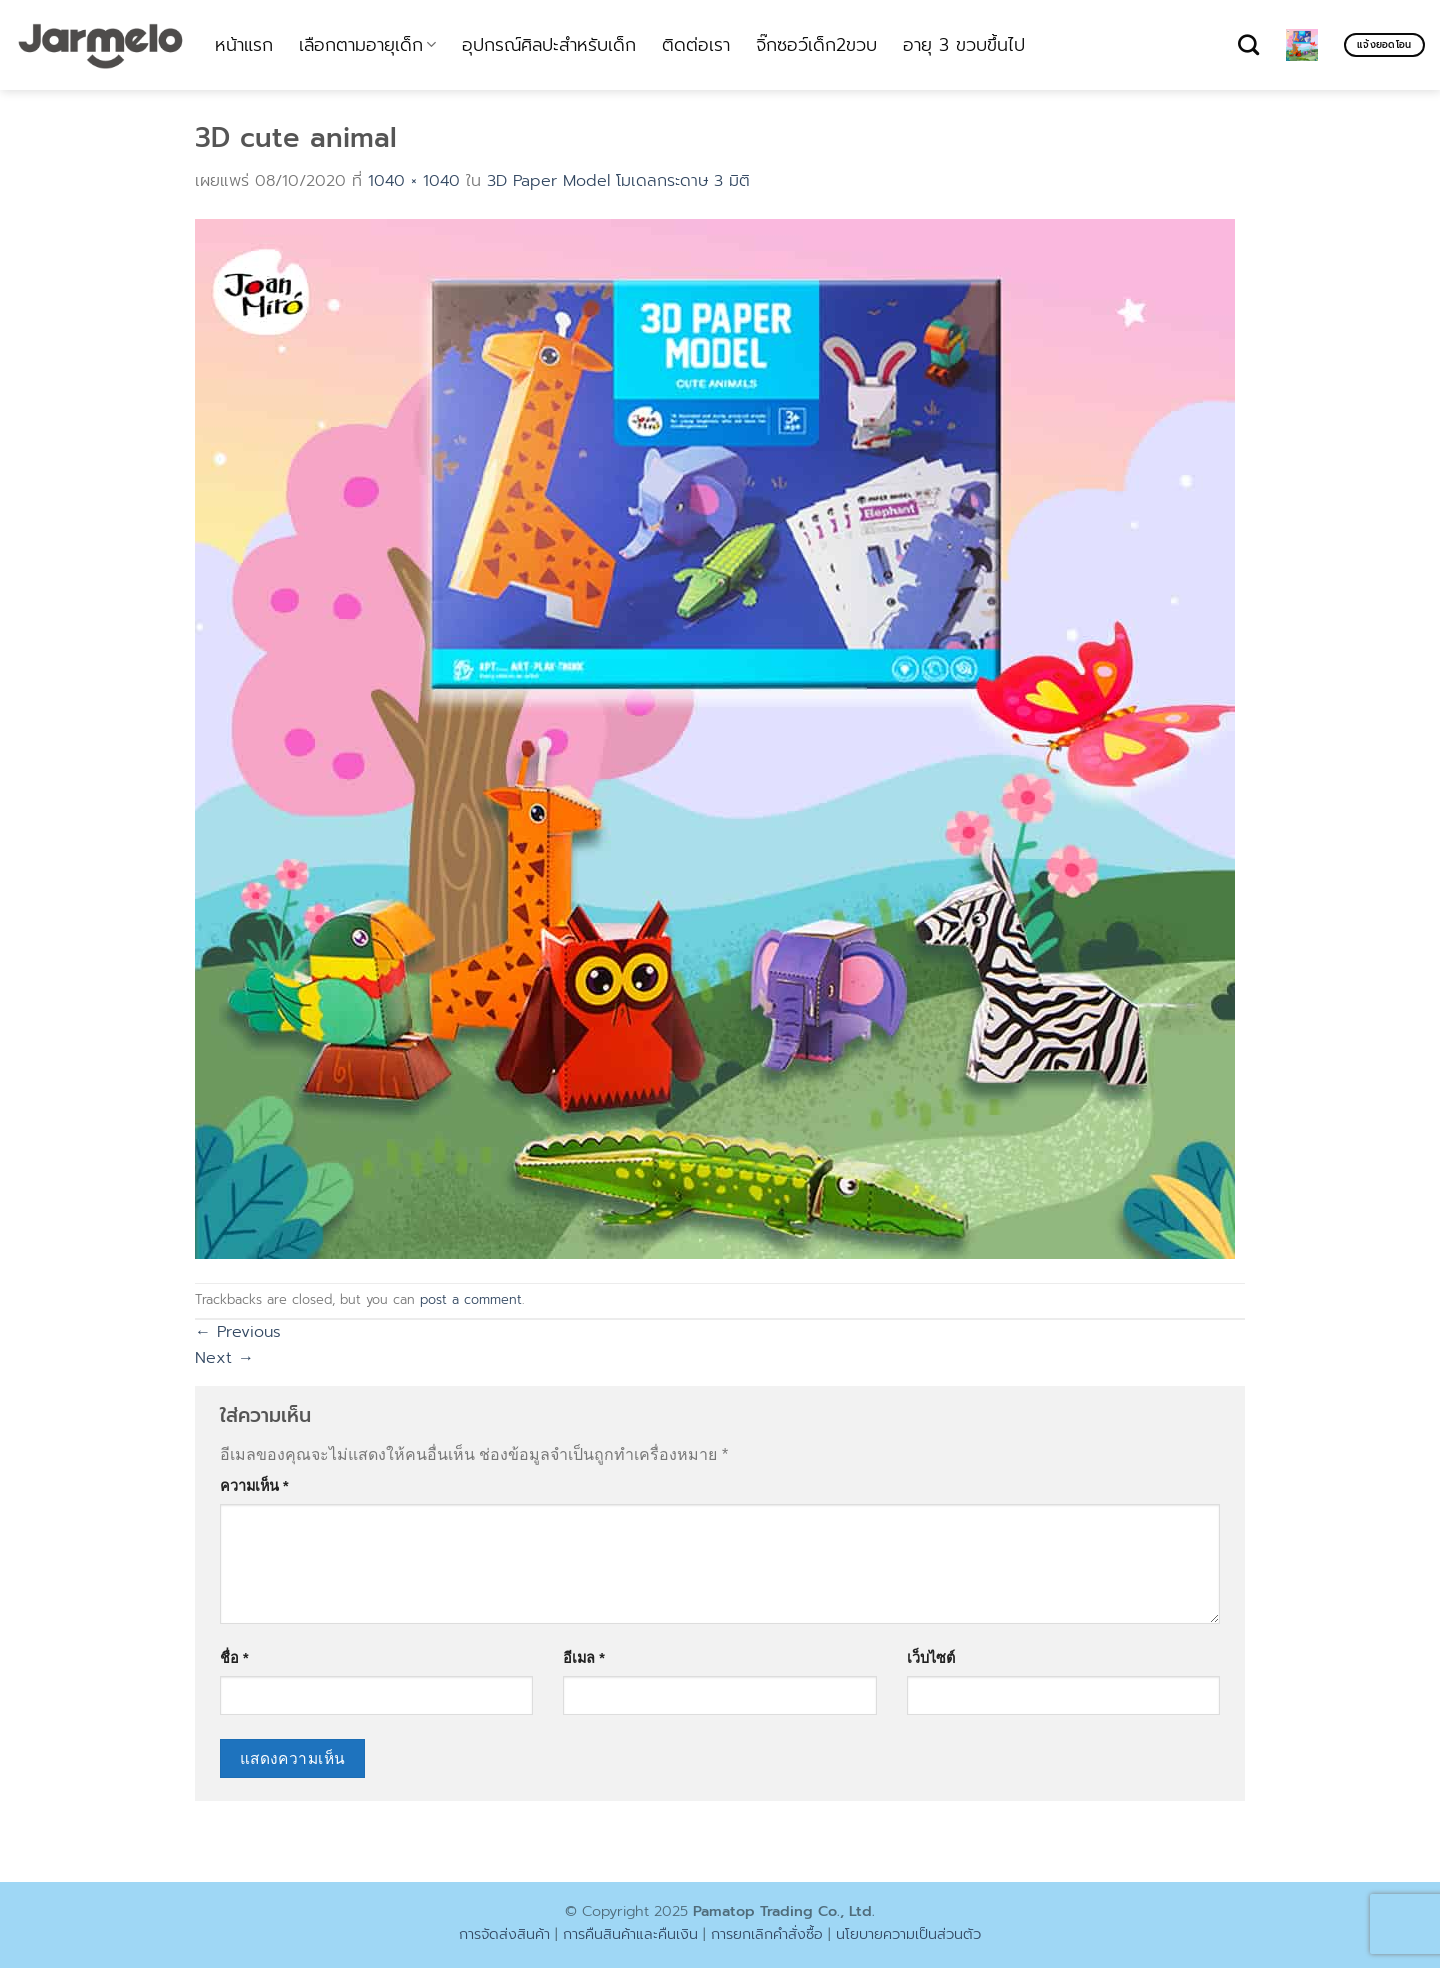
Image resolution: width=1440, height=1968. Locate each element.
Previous (238, 1332)
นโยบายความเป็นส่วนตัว (908, 1934)
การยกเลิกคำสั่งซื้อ (767, 1934)
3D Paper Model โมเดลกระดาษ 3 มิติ (618, 181)
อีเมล (584, 1658)
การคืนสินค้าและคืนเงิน (630, 1934)
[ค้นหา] (1248, 44)
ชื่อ (234, 1658)
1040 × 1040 (414, 181)
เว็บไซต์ (931, 1658)
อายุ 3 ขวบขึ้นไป (964, 45)
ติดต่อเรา (696, 45)
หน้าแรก (244, 45)
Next (224, 1358)
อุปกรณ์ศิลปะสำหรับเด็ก (549, 45)
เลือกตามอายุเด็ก (367, 45)
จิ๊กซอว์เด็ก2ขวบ (816, 45)
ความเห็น (254, 1486)
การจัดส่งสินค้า (504, 1934)
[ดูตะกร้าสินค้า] (1302, 45)
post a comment (471, 1299)
